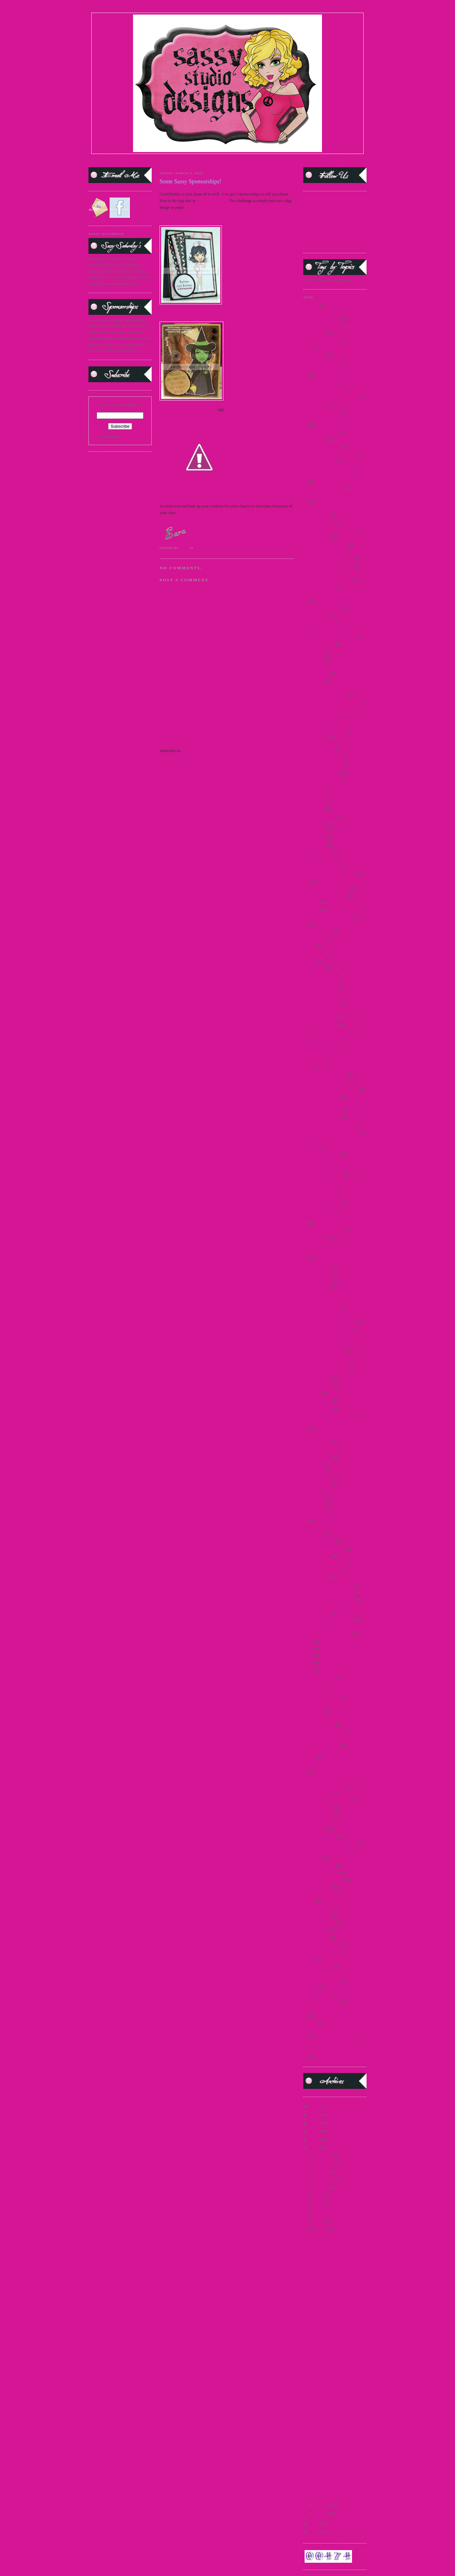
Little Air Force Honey (322, 1202)
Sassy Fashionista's (319, 1541)
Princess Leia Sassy (319, 1449)
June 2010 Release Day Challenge (331, 1132)
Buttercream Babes (319, 643)
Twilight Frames (316, 1994)
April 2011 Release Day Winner (329, 529)
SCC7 (308, 1655)
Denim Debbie (315, 737)
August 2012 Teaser (319, 587)
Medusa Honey (315, 1265)
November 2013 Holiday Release (330, 1336)
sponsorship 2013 (317, 1822)
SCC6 (308, 1648)
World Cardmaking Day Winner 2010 (334, 2050)
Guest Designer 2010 (320, 981)
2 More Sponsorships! (331, 2244)
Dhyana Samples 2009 (321, 780)
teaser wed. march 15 (320, 1951)
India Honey (313, 1060)
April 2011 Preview (319, 522)
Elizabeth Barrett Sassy (322, 866)
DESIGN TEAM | (174, 159)
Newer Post (169, 724)
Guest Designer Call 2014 (324, 1010)
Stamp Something (211, 200)
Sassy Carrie (313, 1527)
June (319, 2204)
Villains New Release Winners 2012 (333, 2009)
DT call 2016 (314, 809)
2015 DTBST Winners (321, 411)
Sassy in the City (317, 1556)
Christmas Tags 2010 (320, 715)
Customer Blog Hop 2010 (324, 730)
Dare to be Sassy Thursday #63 (339, 2414)
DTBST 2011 (314, 837)
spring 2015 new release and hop (330, 1843)
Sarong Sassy (314, 1506)
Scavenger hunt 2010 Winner (327, 1634)
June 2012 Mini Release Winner (329, 1181)
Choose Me (312, 686)
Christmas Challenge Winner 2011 (331, 701)
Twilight (310, 1987)
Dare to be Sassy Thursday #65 (339, 2297)
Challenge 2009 (316, 672)
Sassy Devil (313, 1534)
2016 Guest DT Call (320, 460)
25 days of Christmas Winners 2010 (332, 475)
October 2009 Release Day (325, 1364)
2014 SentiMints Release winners (330, 397)
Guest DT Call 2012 (320, 1017)
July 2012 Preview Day (322, 1111)
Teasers (309, 1958)
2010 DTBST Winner (321, 319)
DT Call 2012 (314, 794)
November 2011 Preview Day (327, 1329)
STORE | (151, 159)
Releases (310, 1492)
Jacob (308, 1068)
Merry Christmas (317, 1279)
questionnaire (314, 1470)
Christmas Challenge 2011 (325, 694)
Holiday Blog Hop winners (325, 1032)
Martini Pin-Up (316, 1237)
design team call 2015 (321, 773)
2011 (314, 2147)
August (321, 2187)
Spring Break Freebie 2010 (325, 1851)
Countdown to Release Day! (336, 2431)
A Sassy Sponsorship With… (337, 2422)
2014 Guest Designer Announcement (333, 369)
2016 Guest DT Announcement (329, 453)
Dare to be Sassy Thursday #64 (339, 2359)
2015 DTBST (314, 404)
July (319, 2196)
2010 (314, 2523)
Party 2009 (312, 1393)
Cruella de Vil (314, 722)
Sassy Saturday (315, 1577)
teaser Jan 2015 (316, 1930)
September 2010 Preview (324, 1731)
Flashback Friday (317, 931)
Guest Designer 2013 (320, 1003)
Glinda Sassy (314, 967)
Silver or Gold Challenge (323, 1786)
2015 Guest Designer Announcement (333, 418)
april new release (317, 537)
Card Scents (313, 658)
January (322, 2513)
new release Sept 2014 (321, 1314)
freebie (309, 945)
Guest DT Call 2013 (320, 1025)
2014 (307, 348)
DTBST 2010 (314, 830)
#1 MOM (311, 304)
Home (227, 724)
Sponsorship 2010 (318, 1807)
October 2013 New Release (326, 1372)
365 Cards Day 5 (327, 2266)
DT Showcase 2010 (319, 816)
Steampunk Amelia (319, 1865)
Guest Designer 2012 (320, 996)
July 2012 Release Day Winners (329, 1125)
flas (306, 924)
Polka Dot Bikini (317, 1400)
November (324, 2163)
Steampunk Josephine (321, 1872)
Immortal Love (315, 1053)
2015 (314, 2114)
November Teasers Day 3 (324, 1350)
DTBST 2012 (314, 845)
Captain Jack (314, 651)
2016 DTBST (314, 439)
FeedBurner (131, 436)
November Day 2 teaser (322, 1343)
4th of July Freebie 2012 (323, 488)
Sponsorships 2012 (319, 1836)
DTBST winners (316, 852)
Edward (309, 859)
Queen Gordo (314, 1463)
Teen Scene (312, 1973)
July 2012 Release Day (322, 1118)
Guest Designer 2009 (320, 974)
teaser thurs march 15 (321, 1944)
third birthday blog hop (322, 1980)
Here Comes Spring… (331, 2494)
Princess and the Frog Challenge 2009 (334, 1422)
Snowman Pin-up (317, 1793)
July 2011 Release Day (322, 1096)
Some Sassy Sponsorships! (335, 2464)
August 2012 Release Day (324, 573)
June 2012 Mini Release (323, 1174)
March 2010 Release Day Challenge (333, 1217)
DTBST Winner (326, 2375)
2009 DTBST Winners (321, 311)
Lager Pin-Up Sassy (319, 1195)
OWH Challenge (317, 1379)
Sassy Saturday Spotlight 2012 (328, 1599)
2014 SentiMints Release (323, 390)
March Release (325, 2391)
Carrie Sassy (313, 665)
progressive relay (317, 1456)
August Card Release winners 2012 (332, 594)
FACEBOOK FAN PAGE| (311, 159)
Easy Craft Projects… (331, 2439)
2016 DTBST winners (321, 446)
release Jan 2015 (317, 1485)
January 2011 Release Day (325, 1075)
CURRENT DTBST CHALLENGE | (259, 159)
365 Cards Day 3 (327, 2305)
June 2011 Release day (322, 1153)
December (324, 2154)
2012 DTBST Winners (321, 326)
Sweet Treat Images (319, 1894)
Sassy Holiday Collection (324, 1548)
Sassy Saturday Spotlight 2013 (328, 1619)
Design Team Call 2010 (322, 766)
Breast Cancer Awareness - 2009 (329, 636)
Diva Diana (312, 787)
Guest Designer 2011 (320, 989)
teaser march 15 (316, 1937)
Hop (306, 1039)
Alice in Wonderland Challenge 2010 (333, 495)
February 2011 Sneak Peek (325, 895)
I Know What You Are (321, 1046)
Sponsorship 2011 (318, 1815)
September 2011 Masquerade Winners (334, 1765)
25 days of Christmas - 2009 (326, 468)
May (319, 2212)
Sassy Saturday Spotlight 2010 (328, 1592)
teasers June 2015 (317, 1966)
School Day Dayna (318, 1677)
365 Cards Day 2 (327, 2313)
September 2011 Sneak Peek (326, 1779)
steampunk (312, 1858)
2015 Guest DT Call (320, 432)
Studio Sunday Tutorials (323, 1879)
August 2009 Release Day (324, 551)
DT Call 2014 (314, 801)
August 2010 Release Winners (328, 565)
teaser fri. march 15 (319, 1922)
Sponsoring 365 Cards (331, 2322)
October (322, 2171)
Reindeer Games (317, 1478)
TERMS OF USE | (127, 159)
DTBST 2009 (314, 823)
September (324, 2179)
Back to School (315, 615)
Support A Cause (317, 1886)
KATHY (228, 217)
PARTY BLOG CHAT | (239, 164)
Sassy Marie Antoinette (322, 1570)
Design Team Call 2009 (322, 758)
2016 (314, 2106)
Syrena (309, 1901)
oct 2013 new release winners (327, 1357)
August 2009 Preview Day (325, 544)
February (323, 2505)
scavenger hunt (315, 1627)
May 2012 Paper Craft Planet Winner (333, 1252)
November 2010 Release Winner (330, 1321)
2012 (314, 2139)
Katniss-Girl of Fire (319, 1188)
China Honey (314, 679)
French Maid (314, 953)
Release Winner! (327, 2367)
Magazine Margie (317, 1210)
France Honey (314, 938)
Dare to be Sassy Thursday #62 (339, 2486)
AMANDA (229, 313)
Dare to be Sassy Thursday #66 (339, 2235)
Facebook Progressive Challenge (330, 874)
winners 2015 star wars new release (332, 2029)
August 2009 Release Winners (328, 558)
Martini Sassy (314, 1244)
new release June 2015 (321, 1307)
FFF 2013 (311, 910)
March (320, 2228)
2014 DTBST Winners (321, 362)
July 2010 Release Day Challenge (331, 1089)
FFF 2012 (311, 902)
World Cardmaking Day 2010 (327, 2043)
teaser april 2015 (317, 1915)
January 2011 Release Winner (327, 1082)
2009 (314, 2531)
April (320, 2220)
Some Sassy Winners (330, 2289)
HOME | (104, 159)
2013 (314, 2131)
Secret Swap (313, 1684)
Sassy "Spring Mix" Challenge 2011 (333, 1514)
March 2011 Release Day (324, 1230)
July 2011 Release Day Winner (328, 1104)
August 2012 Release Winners (328, 580)
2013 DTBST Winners (321, 340)
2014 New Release (318, 382)
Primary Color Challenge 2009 (328, 1415)
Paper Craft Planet (318, 1386)
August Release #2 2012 (323, 607)
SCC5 (308, 1641)
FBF (307, 881)
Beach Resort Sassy (319, 622)
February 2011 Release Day (326, 888)
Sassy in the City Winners (324, 1563)
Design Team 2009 (318, 744)
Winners (310, 2022)
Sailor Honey (314, 1499)
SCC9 (308, 1670)
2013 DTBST (314, 333)
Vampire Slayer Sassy (321, 2001)
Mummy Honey (316, 1286)
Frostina (310, 960)
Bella (307, 629)
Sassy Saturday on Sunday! (335, 2383)
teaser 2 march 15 (317, 1908)
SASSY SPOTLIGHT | (209, 159)
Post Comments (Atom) (201, 750)
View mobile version (226, 734)
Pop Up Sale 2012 (318, 1408)
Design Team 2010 (318, 751)
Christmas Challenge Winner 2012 (331, 708)
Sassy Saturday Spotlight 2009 (328, 1584)
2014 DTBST (314, 355)
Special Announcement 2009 (326, 1800)
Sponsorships (314, 1829)
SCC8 (308, 1663)
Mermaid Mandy (317, 1272)
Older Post (285, 724)
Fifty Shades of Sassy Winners (328, 917)
